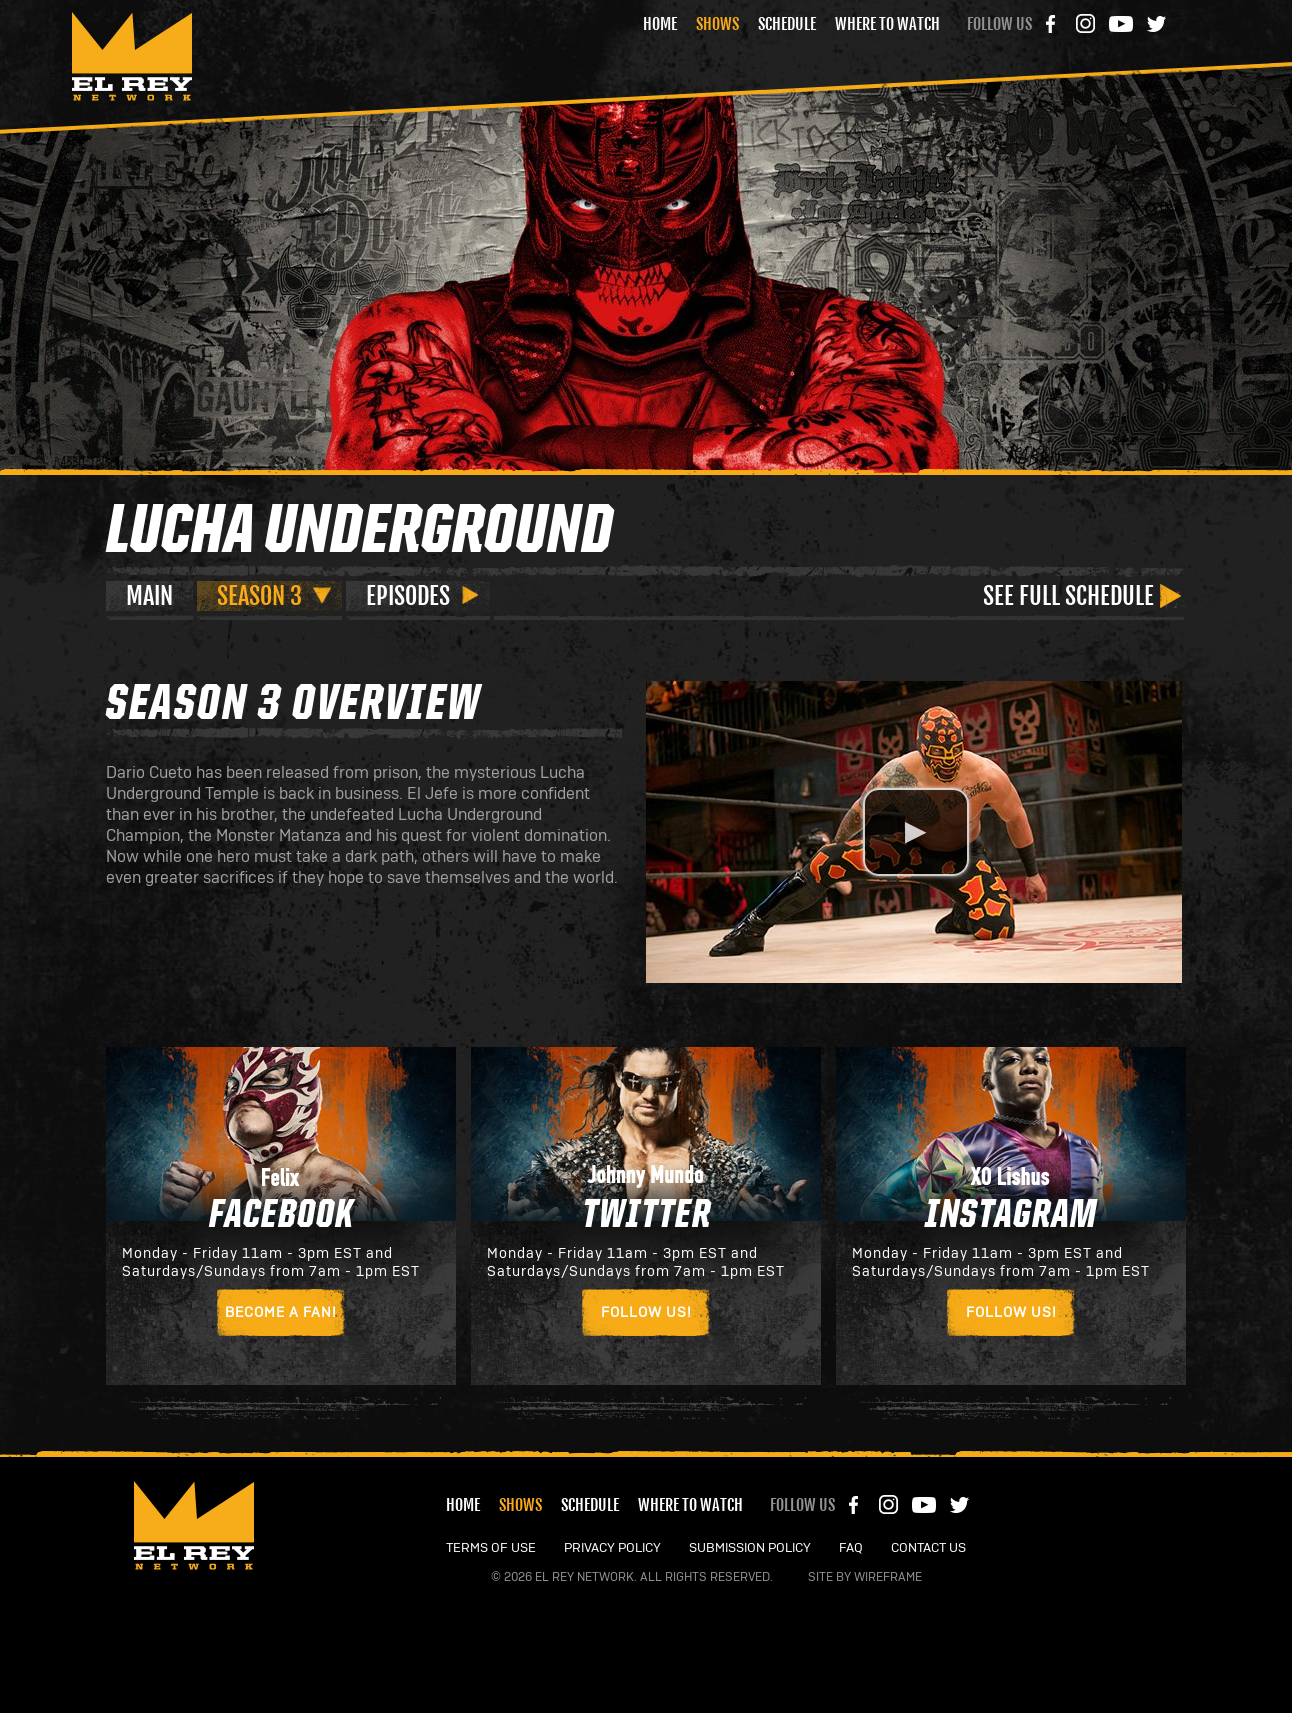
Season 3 (259, 596)
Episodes (408, 596)
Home (660, 24)
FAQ (851, 1548)
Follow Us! (646, 1313)
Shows (717, 24)
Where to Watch (887, 24)
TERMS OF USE (491, 1548)
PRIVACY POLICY (612, 1548)
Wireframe (888, 1577)
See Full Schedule (1068, 596)
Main (149, 596)
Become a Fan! (281, 1313)
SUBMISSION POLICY (750, 1548)
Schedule (787, 24)
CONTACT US (928, 1548)
